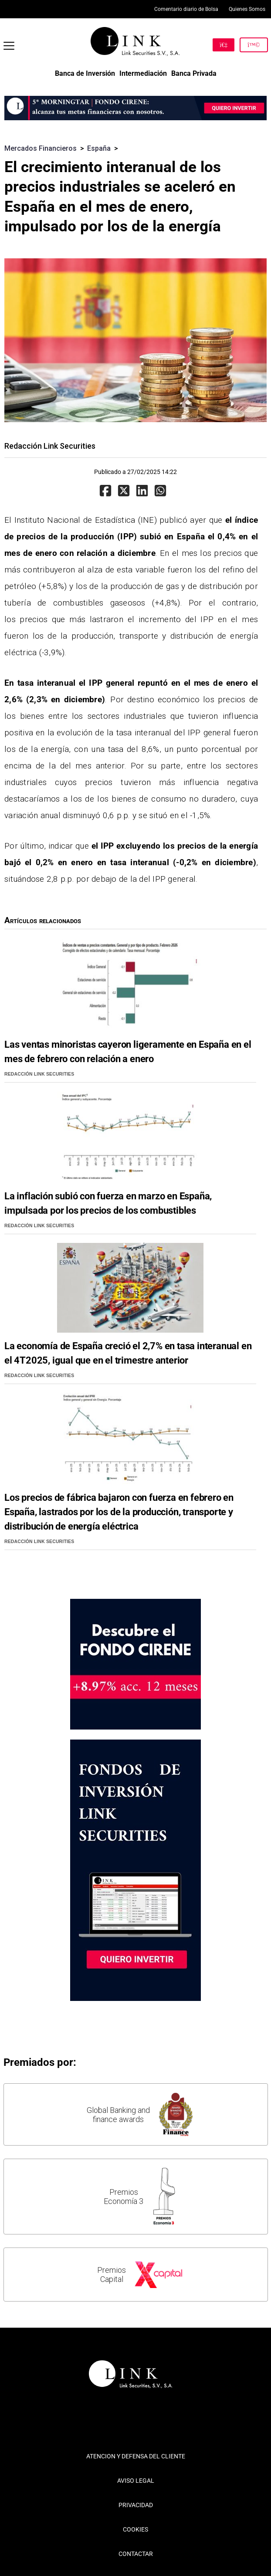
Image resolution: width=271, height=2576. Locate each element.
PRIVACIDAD (136, 2505)
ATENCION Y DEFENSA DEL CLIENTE (135, 2456)
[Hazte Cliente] (223, 44)
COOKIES (135, 2529)
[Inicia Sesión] (254, 44)
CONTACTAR (136, 2553)
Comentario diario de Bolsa (186, 9)
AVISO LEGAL (135, 2480)
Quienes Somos (247, 9)
